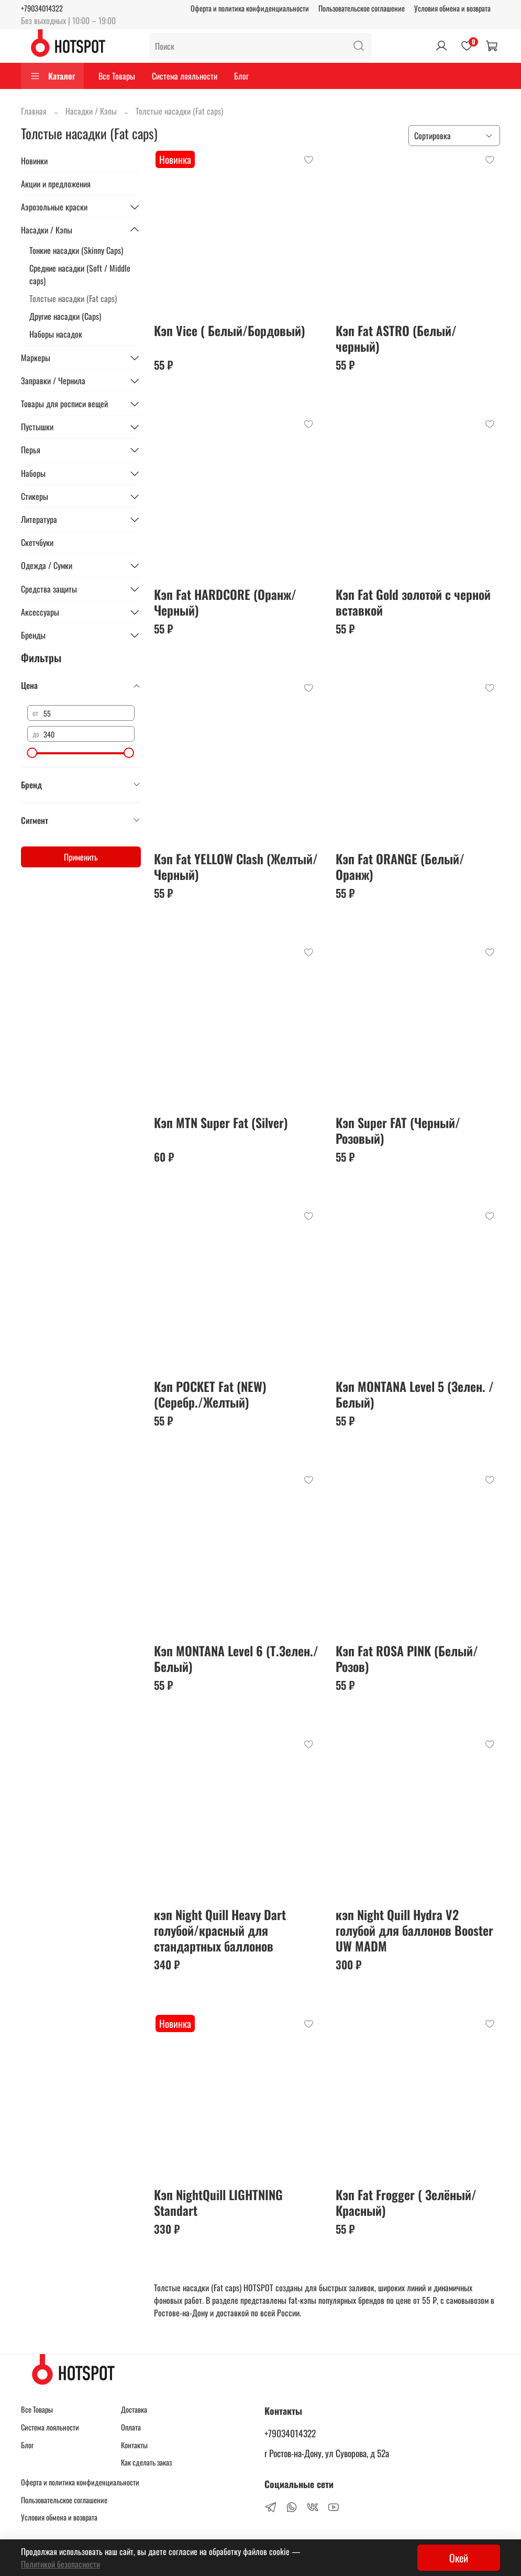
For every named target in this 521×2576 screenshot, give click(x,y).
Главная (34, 111)
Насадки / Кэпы (91, 111)
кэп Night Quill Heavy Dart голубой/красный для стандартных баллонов (220, 1930)
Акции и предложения (56, 183)
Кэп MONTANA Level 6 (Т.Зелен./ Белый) (236, 1658)
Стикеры (34, 496)
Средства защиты (49, 589)
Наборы (33, 473)
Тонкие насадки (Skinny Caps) (76, 250)
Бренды (33, 635)
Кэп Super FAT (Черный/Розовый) (398, 1130)
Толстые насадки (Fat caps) (73, 298)
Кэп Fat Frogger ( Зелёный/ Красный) (406, 2202)
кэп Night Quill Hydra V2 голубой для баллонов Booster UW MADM (414, 1930)
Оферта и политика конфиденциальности (250, 8)
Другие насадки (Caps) (65, 316)
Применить (81, 857)
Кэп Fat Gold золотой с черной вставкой (413, 602)
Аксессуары (40, 612)
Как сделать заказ (146, 2462)
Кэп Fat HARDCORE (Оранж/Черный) (225, 602)
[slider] (32, 753)
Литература (39, 519)
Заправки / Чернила (53, 380)
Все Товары (116, 76)
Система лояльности (184, 76)
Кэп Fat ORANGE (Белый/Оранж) (400, 866)
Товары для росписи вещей (64, 403)
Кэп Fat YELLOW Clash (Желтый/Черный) (236, 866)
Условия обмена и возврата (452, 8)
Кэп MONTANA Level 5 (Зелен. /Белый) (415, 1394)
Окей (458, 2558)
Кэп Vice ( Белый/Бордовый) (229, 330)
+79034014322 (42, 8)
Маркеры (35, 357)
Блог (241, 76)
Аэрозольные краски (54, 206)
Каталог (52, 76)
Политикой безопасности (60, 2564)
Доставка (134, 2409)
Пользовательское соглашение (361, 8)
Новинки (34, 160)
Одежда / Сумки (46, 565)
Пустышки (37, 426)
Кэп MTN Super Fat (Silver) (221, 1122)
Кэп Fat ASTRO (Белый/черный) (396, 338)
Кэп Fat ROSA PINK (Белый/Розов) (407, 1658)
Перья (30, 449)
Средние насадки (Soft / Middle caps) (79, 274)
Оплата (131, 2427)
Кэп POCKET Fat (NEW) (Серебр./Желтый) (210, 1394)
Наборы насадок (55, 334)
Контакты (134, 2444)
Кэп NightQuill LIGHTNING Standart (218, 2202)
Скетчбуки (37, 542)
